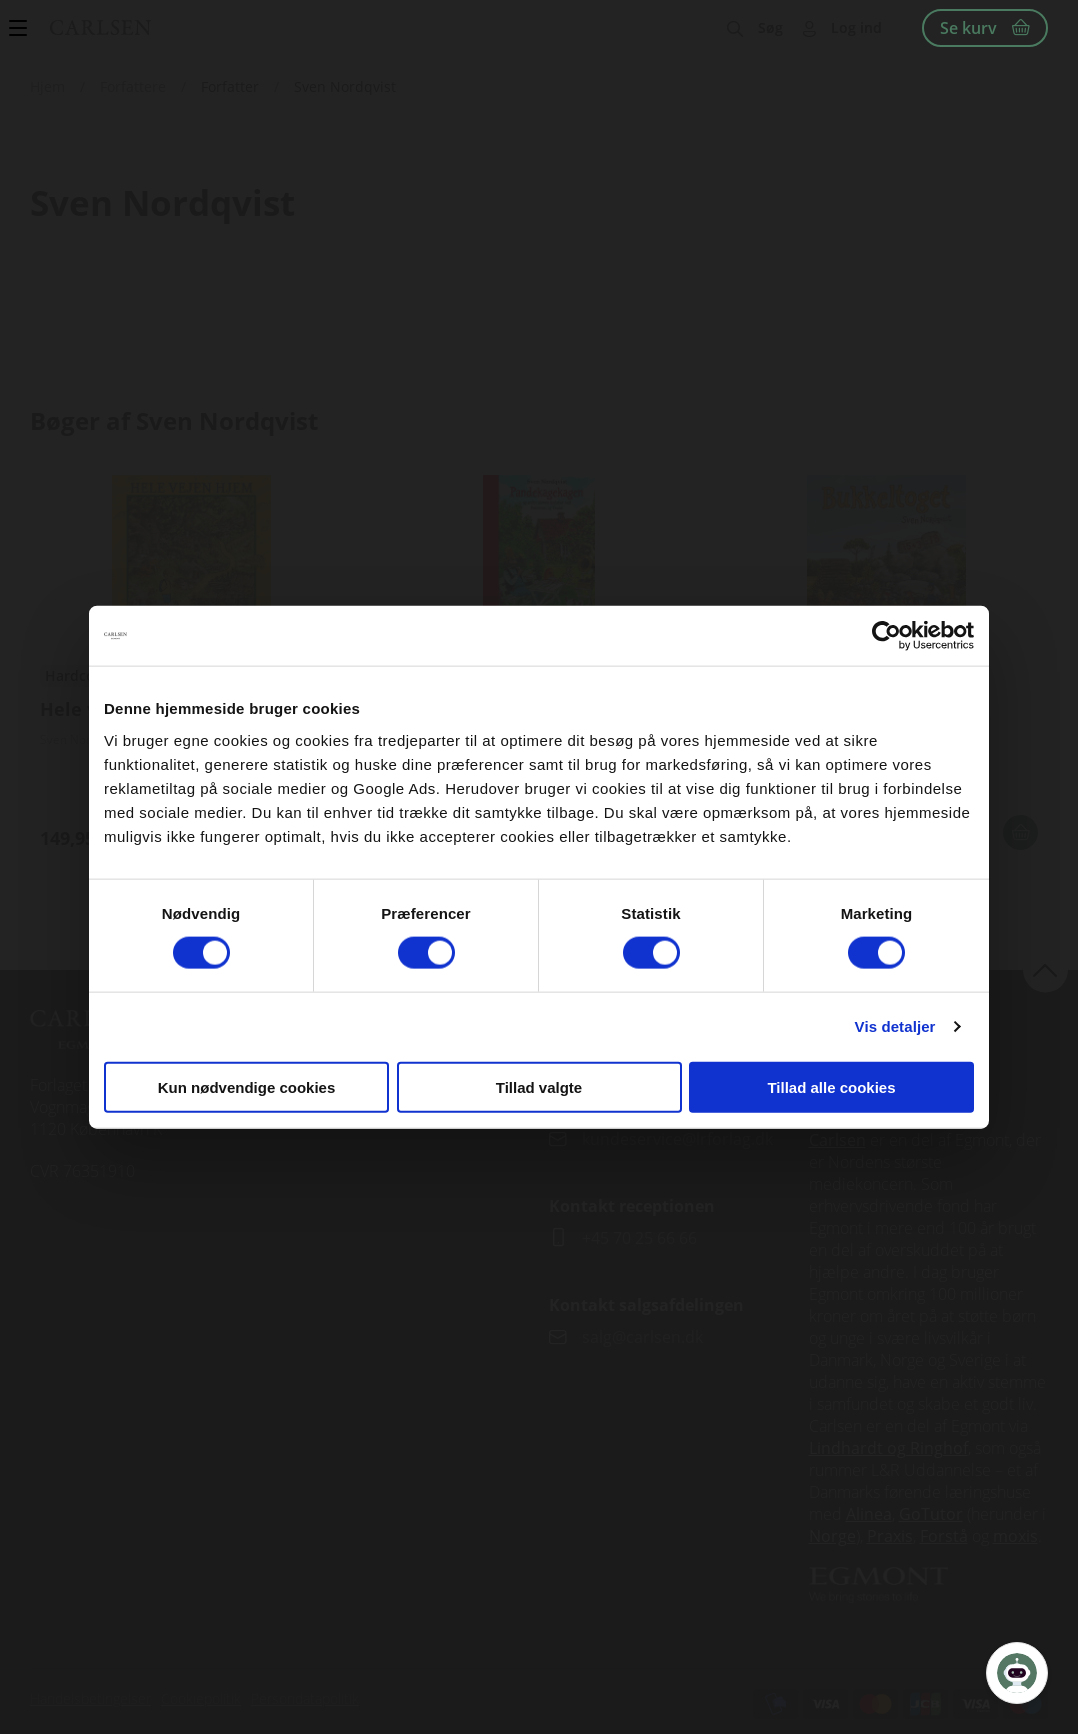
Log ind (856, 27)
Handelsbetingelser (90, 1698)
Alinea (869, 1514)
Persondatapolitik (305, 1698)
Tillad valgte (539, 1086)
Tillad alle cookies (831, 1086)
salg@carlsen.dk (644, 1337)
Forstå (944, 1536)
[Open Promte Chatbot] (1017, 1673)
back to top (1045, 969)
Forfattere (133, 86)
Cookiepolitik (201, 1698)
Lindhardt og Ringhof (888, 1448)
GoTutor (931, 1514)
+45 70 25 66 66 (639, 1238)
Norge (832, 1536)
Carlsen (837, 1140)
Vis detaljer (895, 1026)
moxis (1015, 1536)
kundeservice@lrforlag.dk (677, 1139)
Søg (770, 27)
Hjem (47, 86)
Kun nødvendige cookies (247, 1086)
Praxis (890, 1536)
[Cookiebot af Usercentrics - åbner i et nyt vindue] (886, 636)
